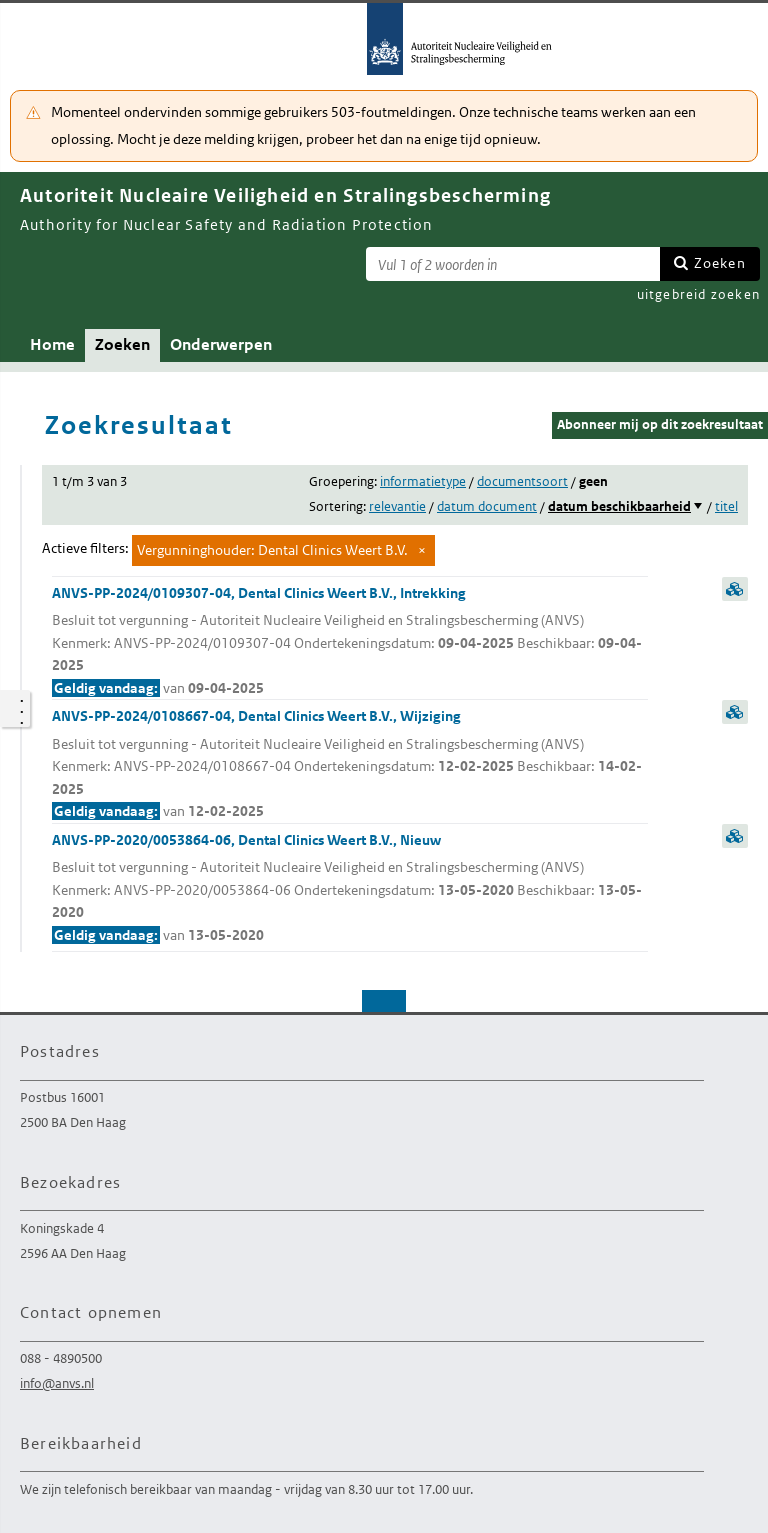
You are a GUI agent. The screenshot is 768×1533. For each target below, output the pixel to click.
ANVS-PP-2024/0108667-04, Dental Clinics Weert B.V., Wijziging (350, 765)
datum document (487, 506)
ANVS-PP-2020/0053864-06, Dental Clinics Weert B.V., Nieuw (350, 889)
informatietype (423, 481)
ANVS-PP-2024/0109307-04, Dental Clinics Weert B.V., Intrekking (350, 642)
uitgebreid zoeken (698, 294)
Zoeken (720, 263)
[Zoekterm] (513, 264)
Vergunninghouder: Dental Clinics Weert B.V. (272, 550)
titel (726, 506)
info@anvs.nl (57, 1383)
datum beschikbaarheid (619, 506)
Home (52, 344)
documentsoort (522, 481)
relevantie (397, 506)
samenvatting (735, 589)
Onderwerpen (221, 344)
